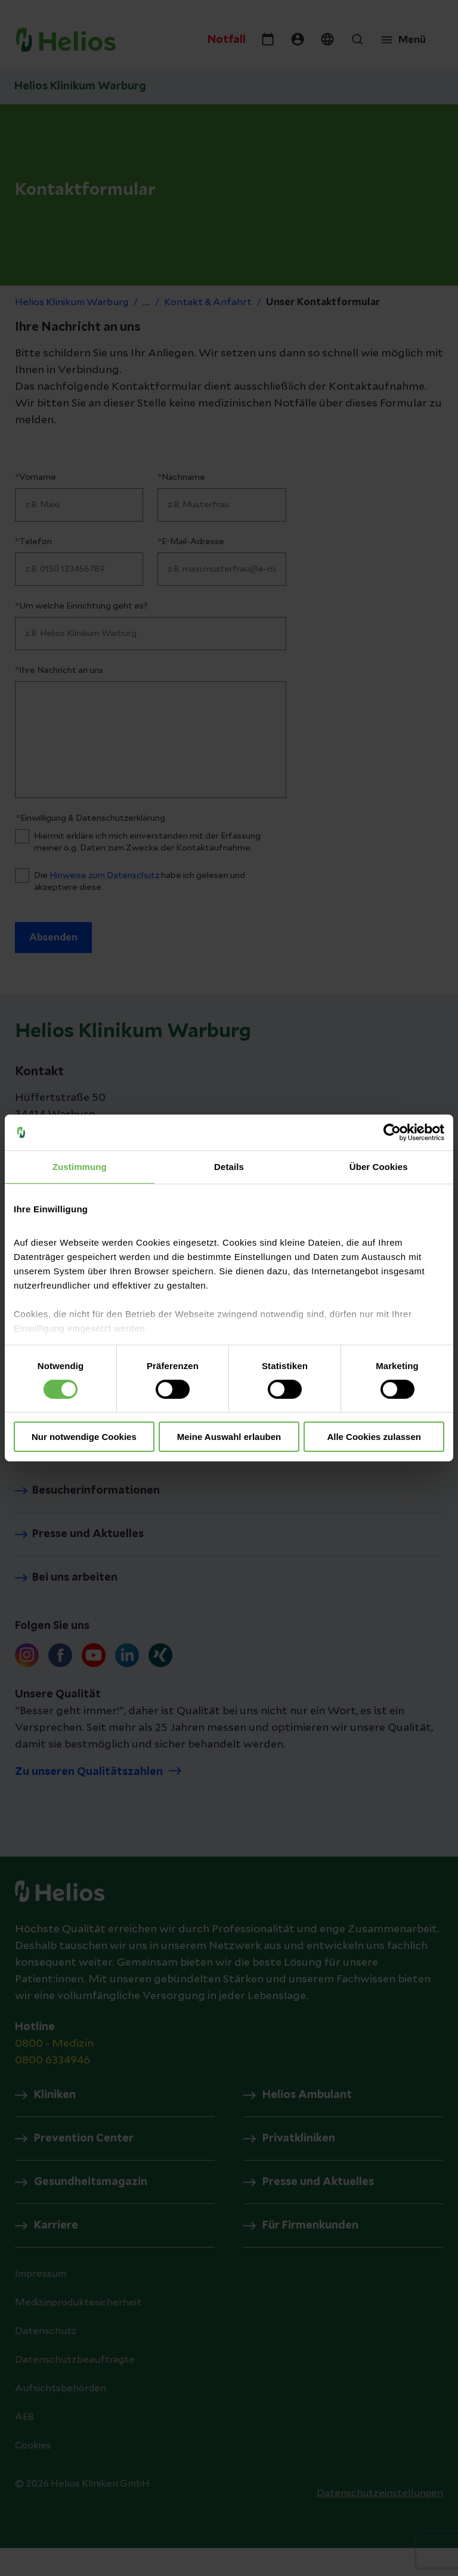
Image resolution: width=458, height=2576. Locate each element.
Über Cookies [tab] (378, 1167)
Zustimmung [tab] (79, 1167)
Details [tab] (229, 1167)
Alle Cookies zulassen (374, 1437)
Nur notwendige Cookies (84, 1437)
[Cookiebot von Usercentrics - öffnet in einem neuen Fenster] (392, 1132)
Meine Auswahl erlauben (229, 1437)
